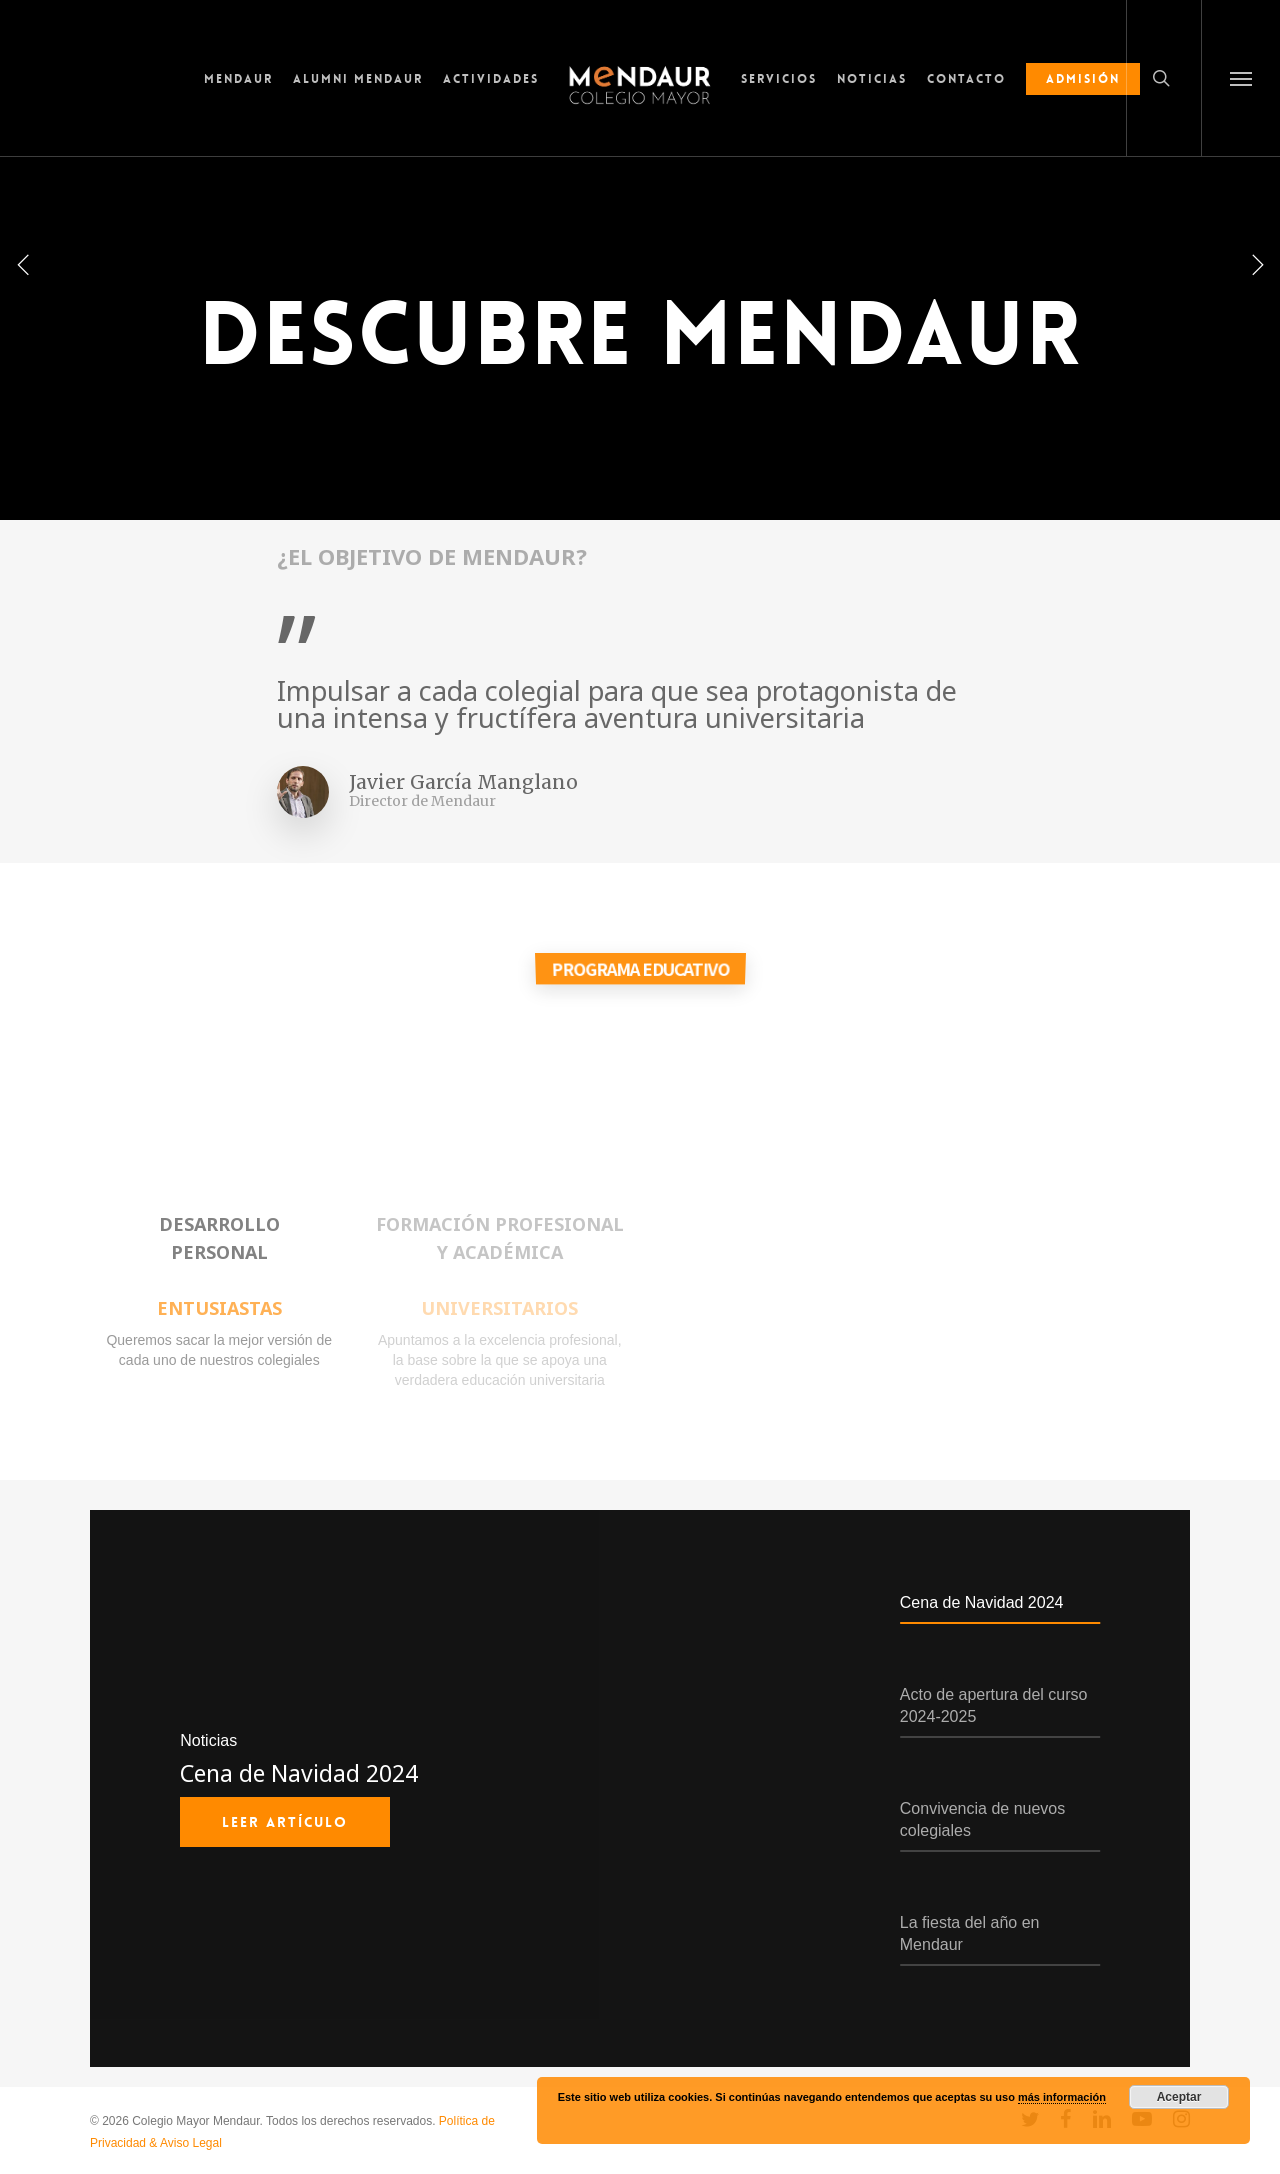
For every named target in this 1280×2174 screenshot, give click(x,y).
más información (1062, 2097)
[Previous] (25, 263)
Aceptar (1179, 2097)
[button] (1240, 78)
